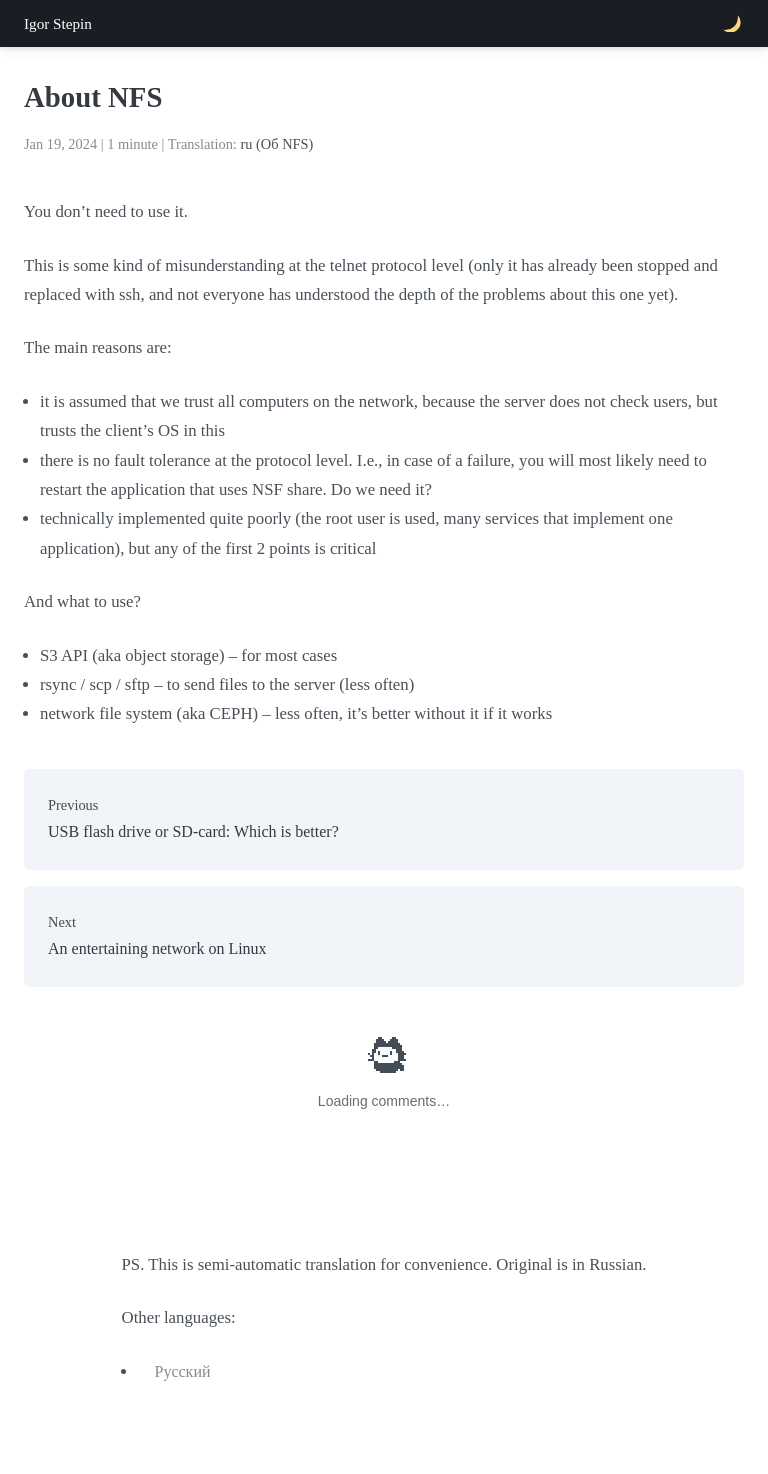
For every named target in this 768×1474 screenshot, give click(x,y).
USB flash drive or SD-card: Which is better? (384, 816)
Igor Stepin (58, 23)
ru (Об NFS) (276, 144)
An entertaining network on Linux (384, 933)
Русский (183, 1371)
